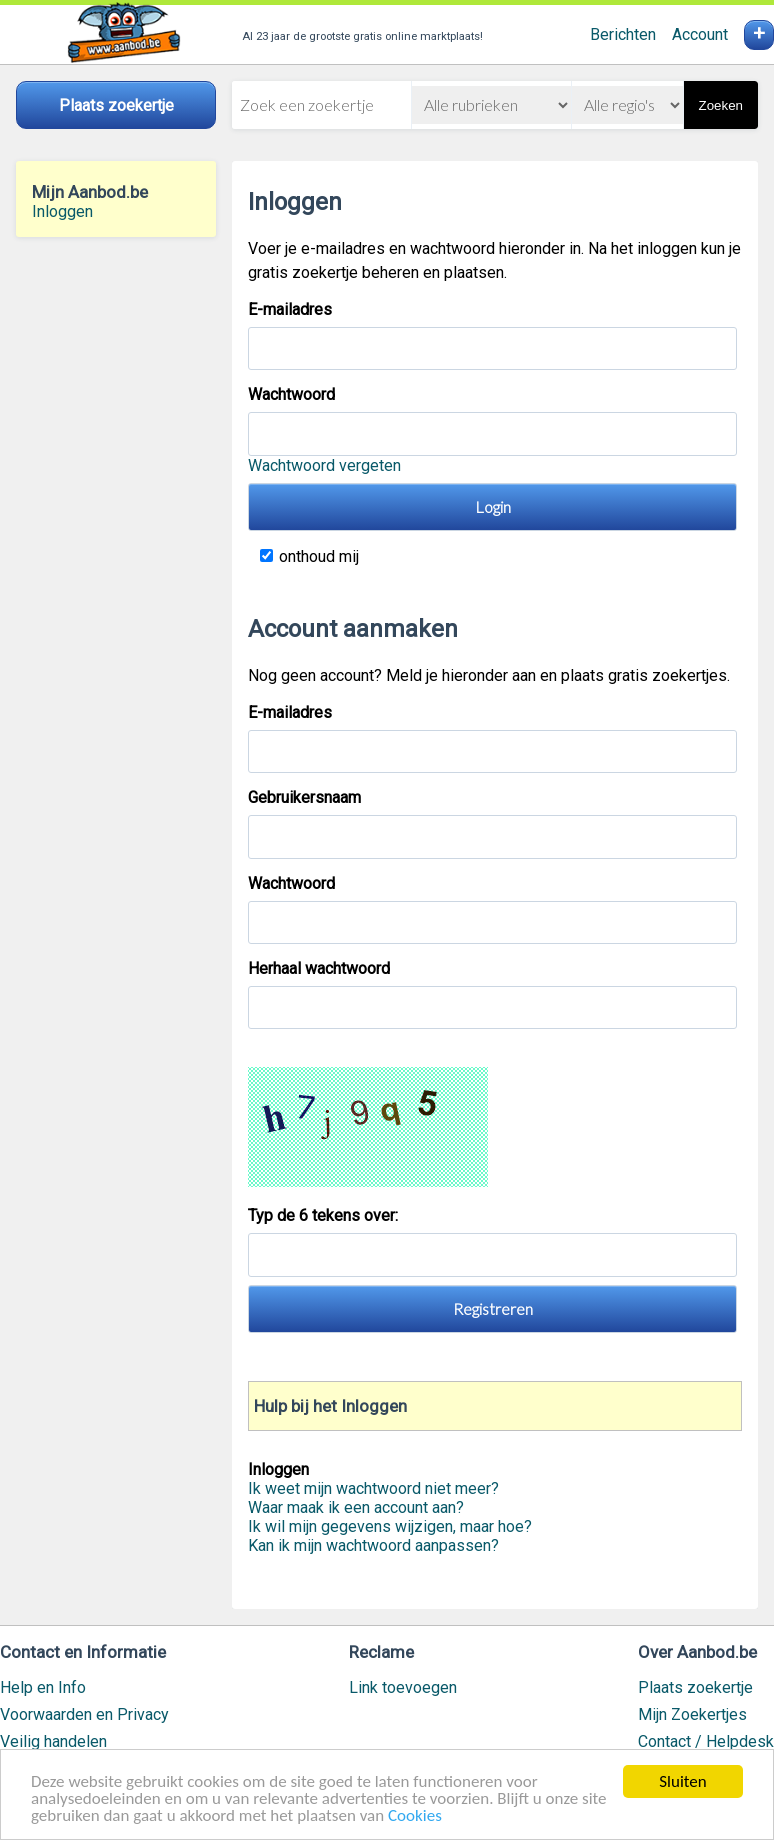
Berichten (623, 34)
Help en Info (43, 1687)
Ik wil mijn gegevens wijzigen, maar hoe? (390, 1526)
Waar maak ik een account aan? (356, 1507)
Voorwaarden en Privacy (84, 1714)
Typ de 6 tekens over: (325, 1215)
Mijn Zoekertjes (692, 1714)
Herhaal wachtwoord (319, 968)
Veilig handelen (53, 1741)
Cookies (415, 1817)
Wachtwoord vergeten (324, 465)
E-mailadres (290, 309)
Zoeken (721, 105)
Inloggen (62, 211)
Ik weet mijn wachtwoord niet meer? (373, 1488)
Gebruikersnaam (304, 797)
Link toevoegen (403, 1687)
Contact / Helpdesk (706, 1741)
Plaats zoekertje (695, 1687)
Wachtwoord (291, 394)
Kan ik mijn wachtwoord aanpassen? (373, 1545)
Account (700, 34)
